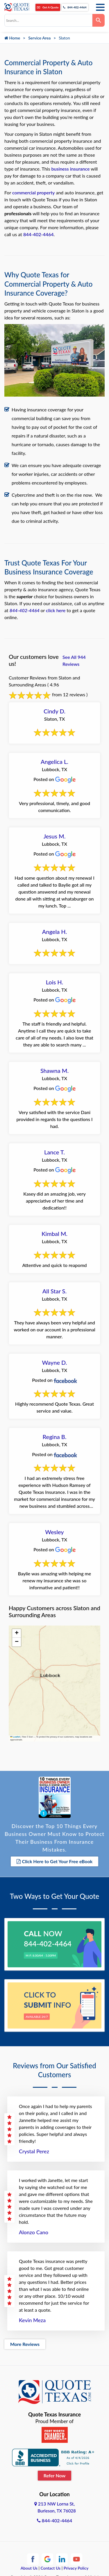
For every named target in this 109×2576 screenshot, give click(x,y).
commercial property (33, 192)
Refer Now (55, 2475)
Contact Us (51, 2568)
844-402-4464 (75, 7)
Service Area (39, 37)
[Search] (98, 20)
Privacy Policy (76, 2568)
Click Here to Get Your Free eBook (55, 1861)
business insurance (70, 168)
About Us (29, 2568)
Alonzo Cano (33, 2232)
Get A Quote (47, 7)
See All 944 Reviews (74, 660)
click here (55, 610)
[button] (16, 1633)
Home (12, 37)
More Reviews (25, 2344)
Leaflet (15, 1737)
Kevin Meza (32, 2320)
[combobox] (48, 20)
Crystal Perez (34, 2151)
